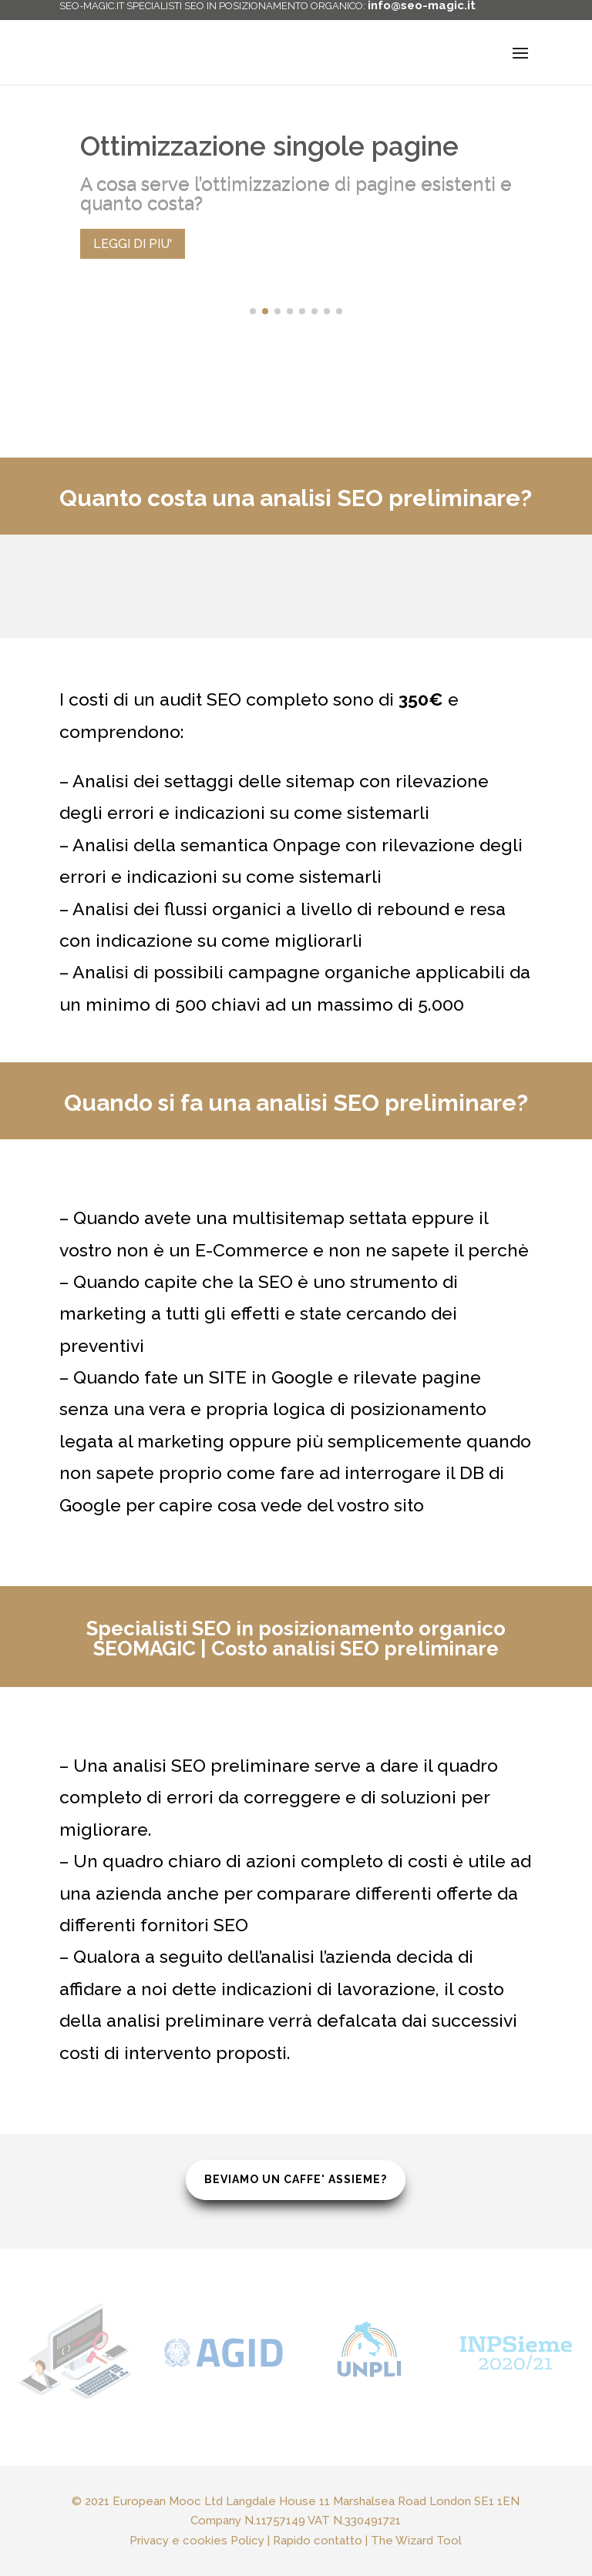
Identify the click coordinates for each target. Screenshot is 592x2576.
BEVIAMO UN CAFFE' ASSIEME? (296, 2181)
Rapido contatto (308, 2527)
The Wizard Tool (364, 2527)
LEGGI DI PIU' (132, 243)
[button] (253, 311)
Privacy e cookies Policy (240, 2527)
